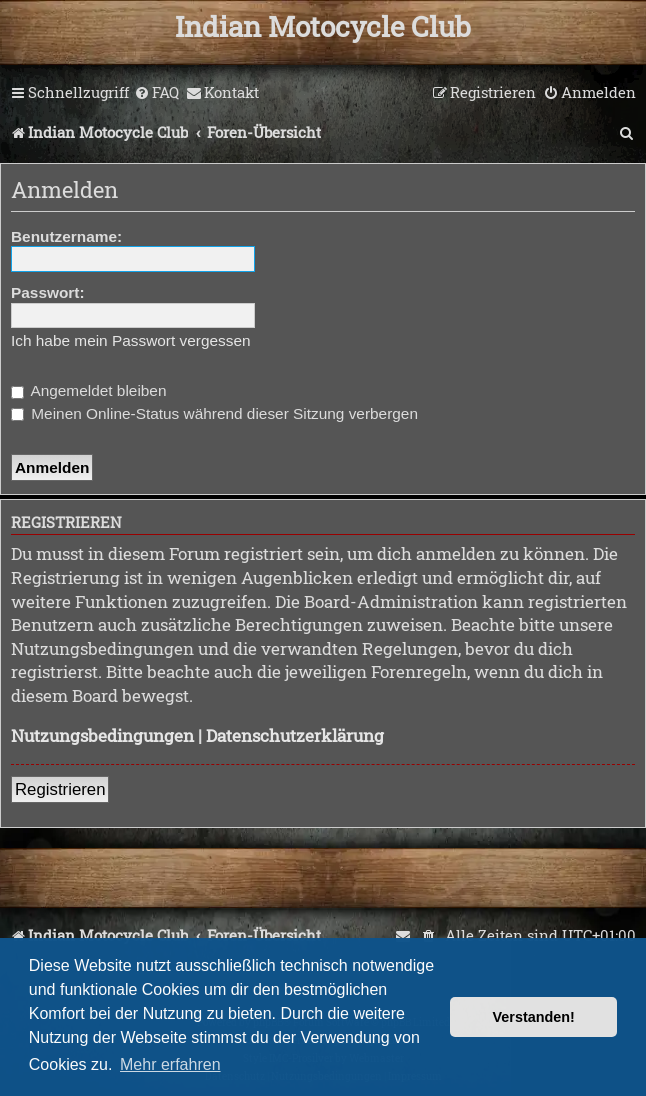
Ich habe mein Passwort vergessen (131, 340)
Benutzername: (66, 236)
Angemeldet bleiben (88, 390)
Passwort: (48, 292)
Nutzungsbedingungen (102, 735)
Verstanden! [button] (534, 1017)
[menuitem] (156, 93)
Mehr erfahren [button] (170, 1064)
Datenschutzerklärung (295, 735)
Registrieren (60, 789)
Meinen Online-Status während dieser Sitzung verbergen (214, 413)
